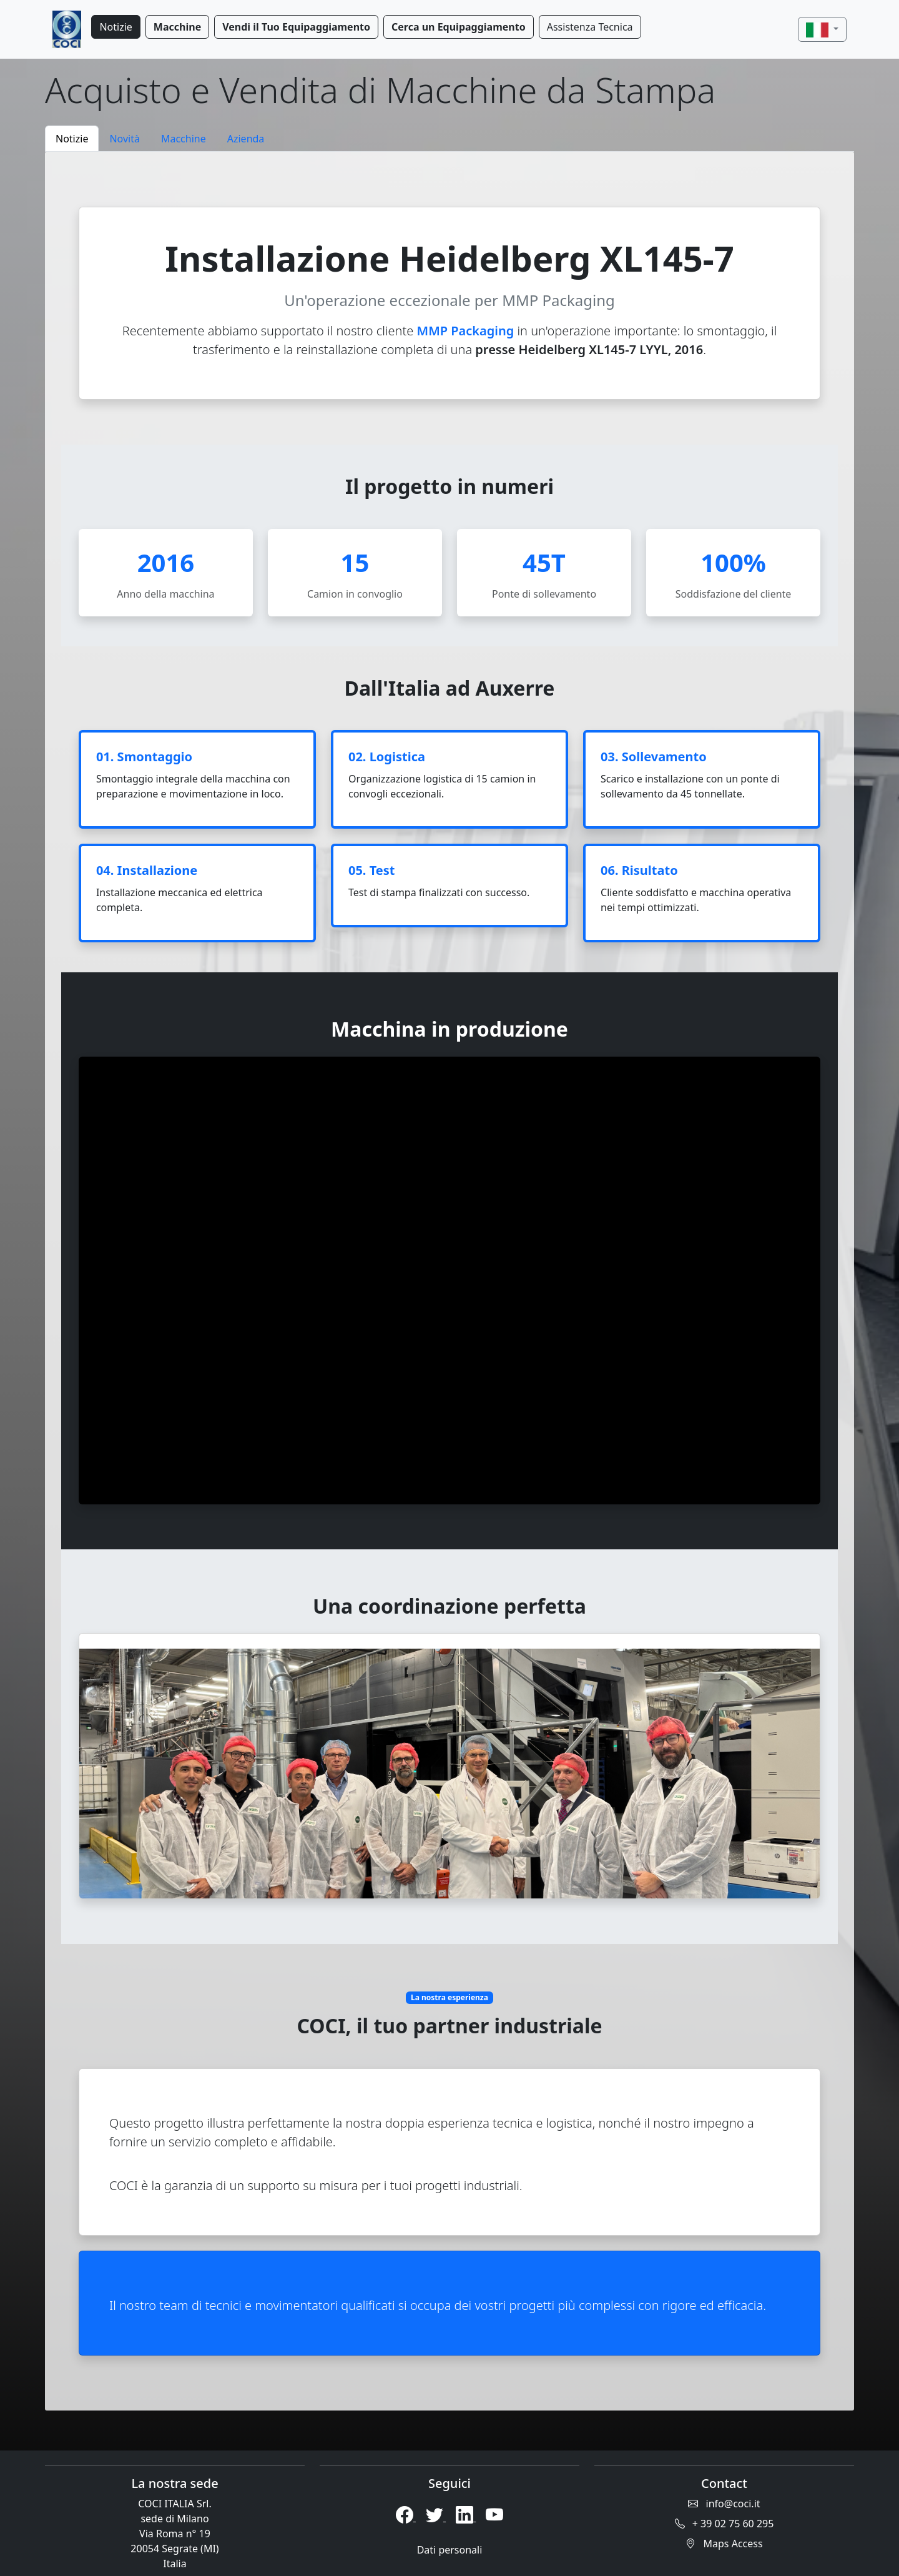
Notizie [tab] (72, 139)
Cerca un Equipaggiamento (458, 27)
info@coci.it (724, 2503)
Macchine (177, 27)
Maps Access (723, 2543)
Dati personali (450, 2550)
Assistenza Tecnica (590, 27)
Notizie (115, 27)
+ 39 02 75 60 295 (724, 2523)
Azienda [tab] (246, 139)
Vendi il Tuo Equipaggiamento (296, 27)
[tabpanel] (449, 1281)
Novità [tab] (124, 139)
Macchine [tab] (183, 139)
